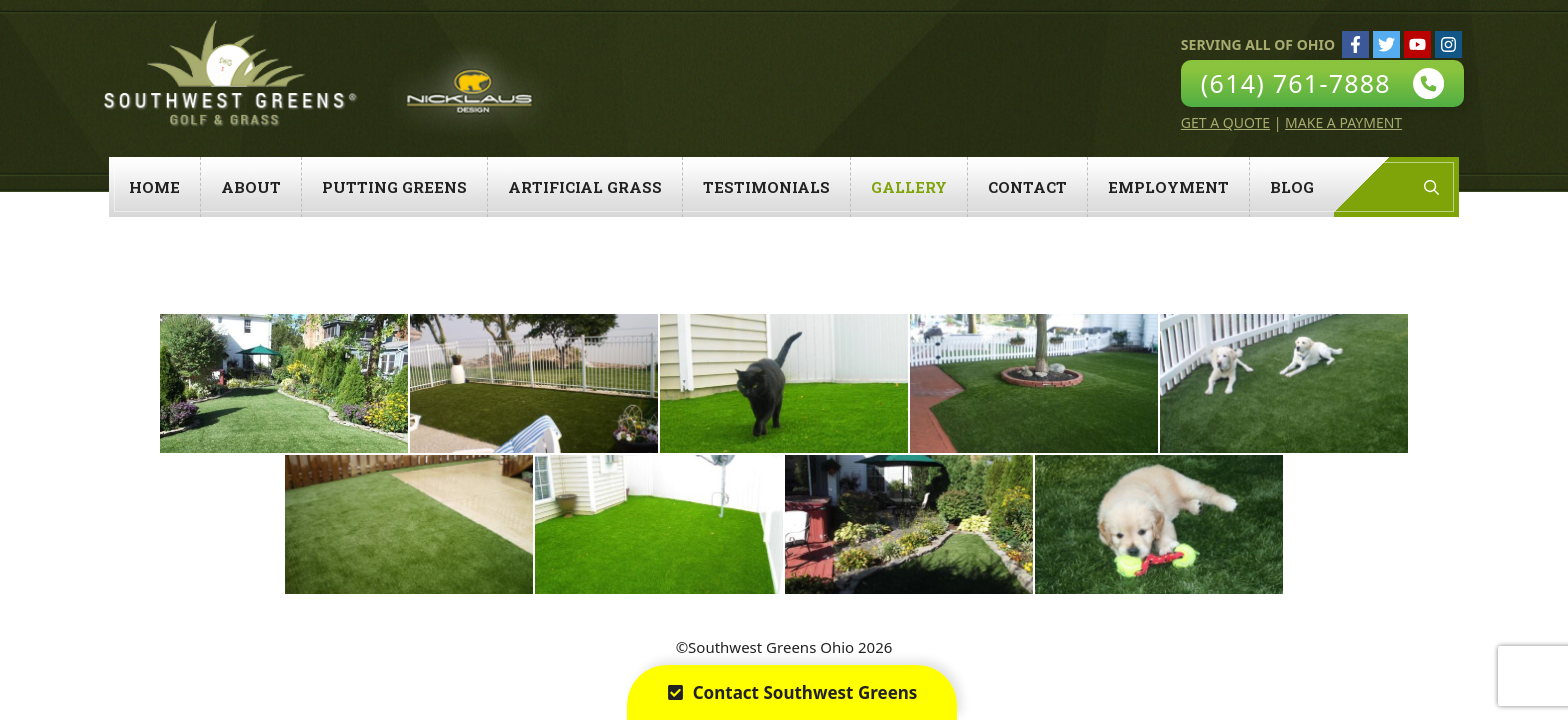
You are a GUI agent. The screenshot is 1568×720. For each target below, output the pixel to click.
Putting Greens (394, 187)
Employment (1168, 187)
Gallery (909, 187)
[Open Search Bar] (1431, 187)
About (251, 187)
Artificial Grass (585, 187)
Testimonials (766, 187)
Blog (1292, 187)
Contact (1027, 187)
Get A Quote (1225, 122)
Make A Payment (1343, 122)
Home (154, 187)
